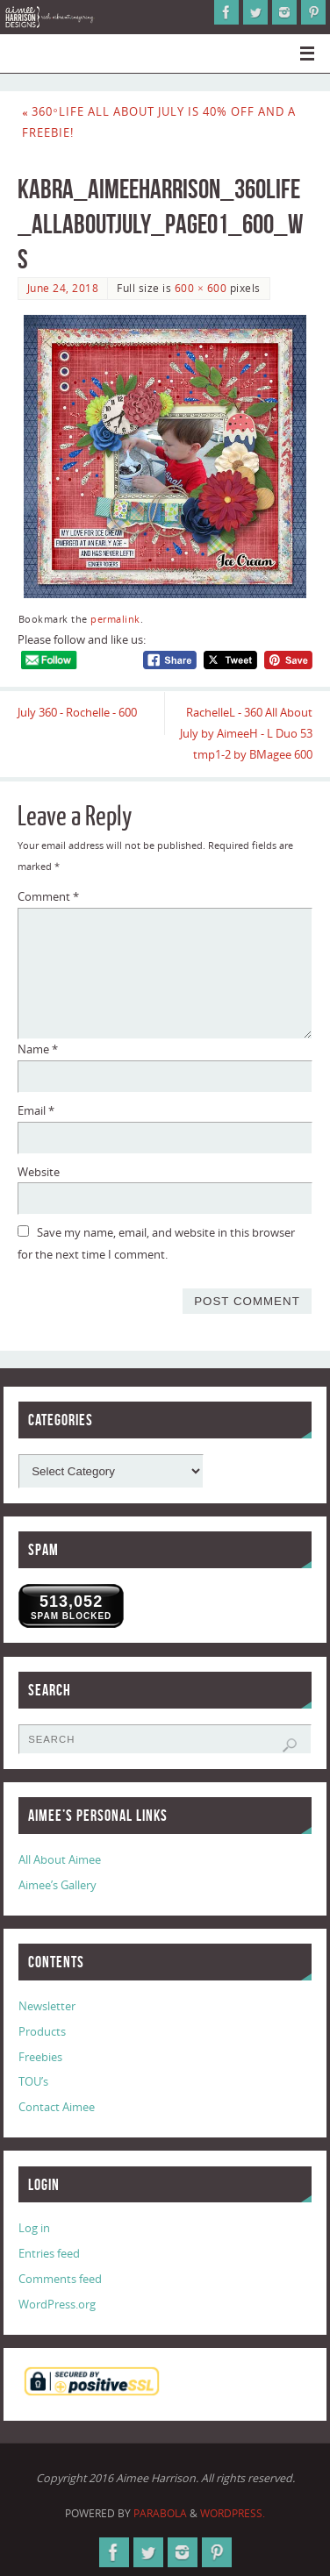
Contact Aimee (56, 2107)
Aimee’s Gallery (57, 1885)
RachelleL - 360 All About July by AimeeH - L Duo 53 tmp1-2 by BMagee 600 (246, 733)
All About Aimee (59, 1859)
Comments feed (60, 2279)
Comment (48, 896)
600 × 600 (200, 288)
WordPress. (232, 2513)
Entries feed (49, 2253)
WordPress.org (57, 2304)
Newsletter (46, 2006)
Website (39, 1172)
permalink (115, 619)
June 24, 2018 (63, 288)
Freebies (40, 2057)
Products (42, 2031)
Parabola (160, 2513)
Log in (34, 2228)
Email (36, 1110)
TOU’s (33, 2081)
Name (38, 1049)
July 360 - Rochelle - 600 (77, 712)
